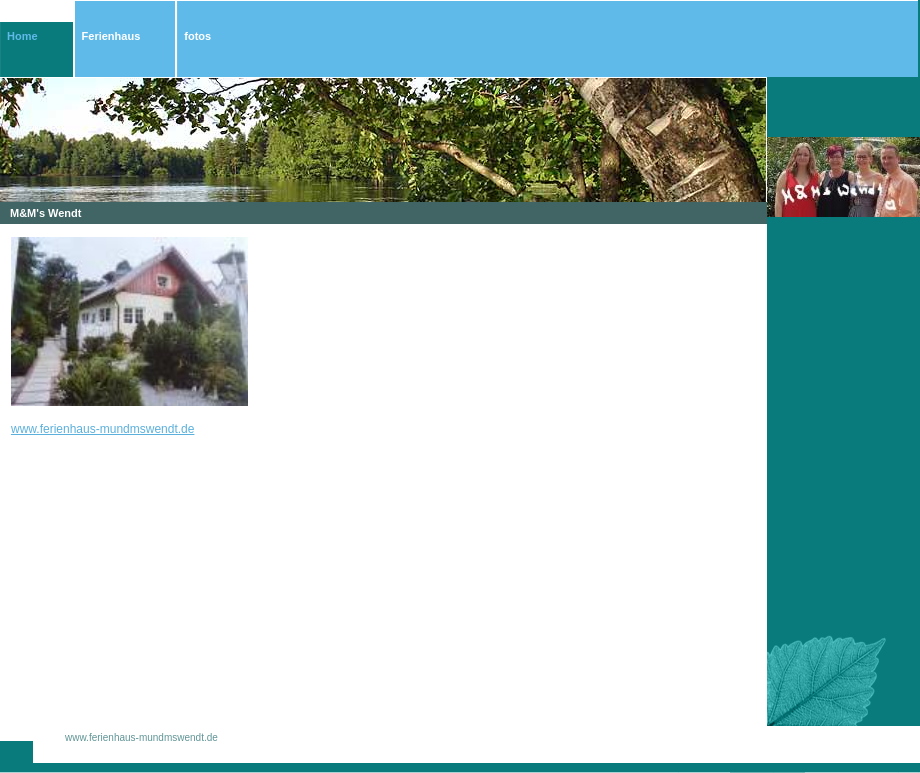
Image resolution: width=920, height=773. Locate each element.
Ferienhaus (111, 36)
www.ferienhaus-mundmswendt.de (102, 429)
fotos (197, 36)
